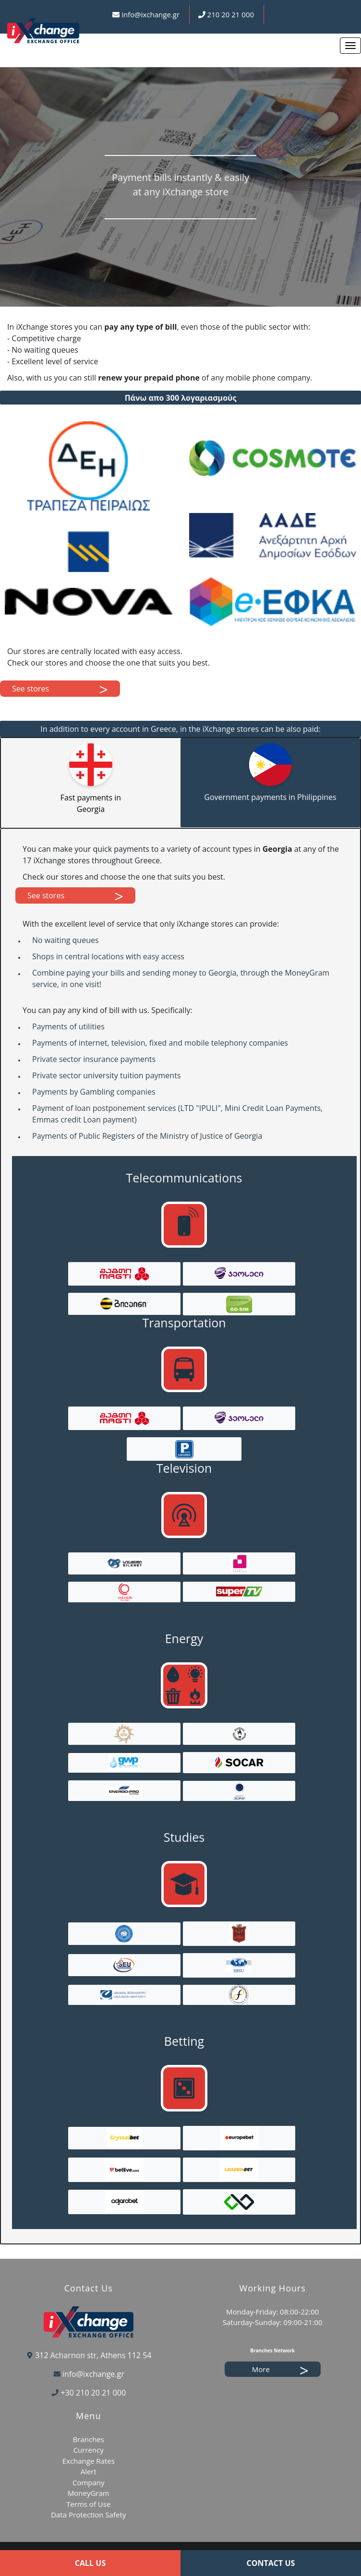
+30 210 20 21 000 (93, 2392)
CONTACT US (271, 2563)
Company (88, 2482)
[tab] (90, 783)
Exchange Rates (88, 2461)
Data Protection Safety (88, 2514)
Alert (88, 2471)
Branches (88, 2439)
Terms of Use (88, 2504)
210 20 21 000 (230, 14)
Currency (88, 2450)
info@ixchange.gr (150, 14)
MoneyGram (88, 2493)
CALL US (90, 2563)
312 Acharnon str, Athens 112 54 (93, 2355)
